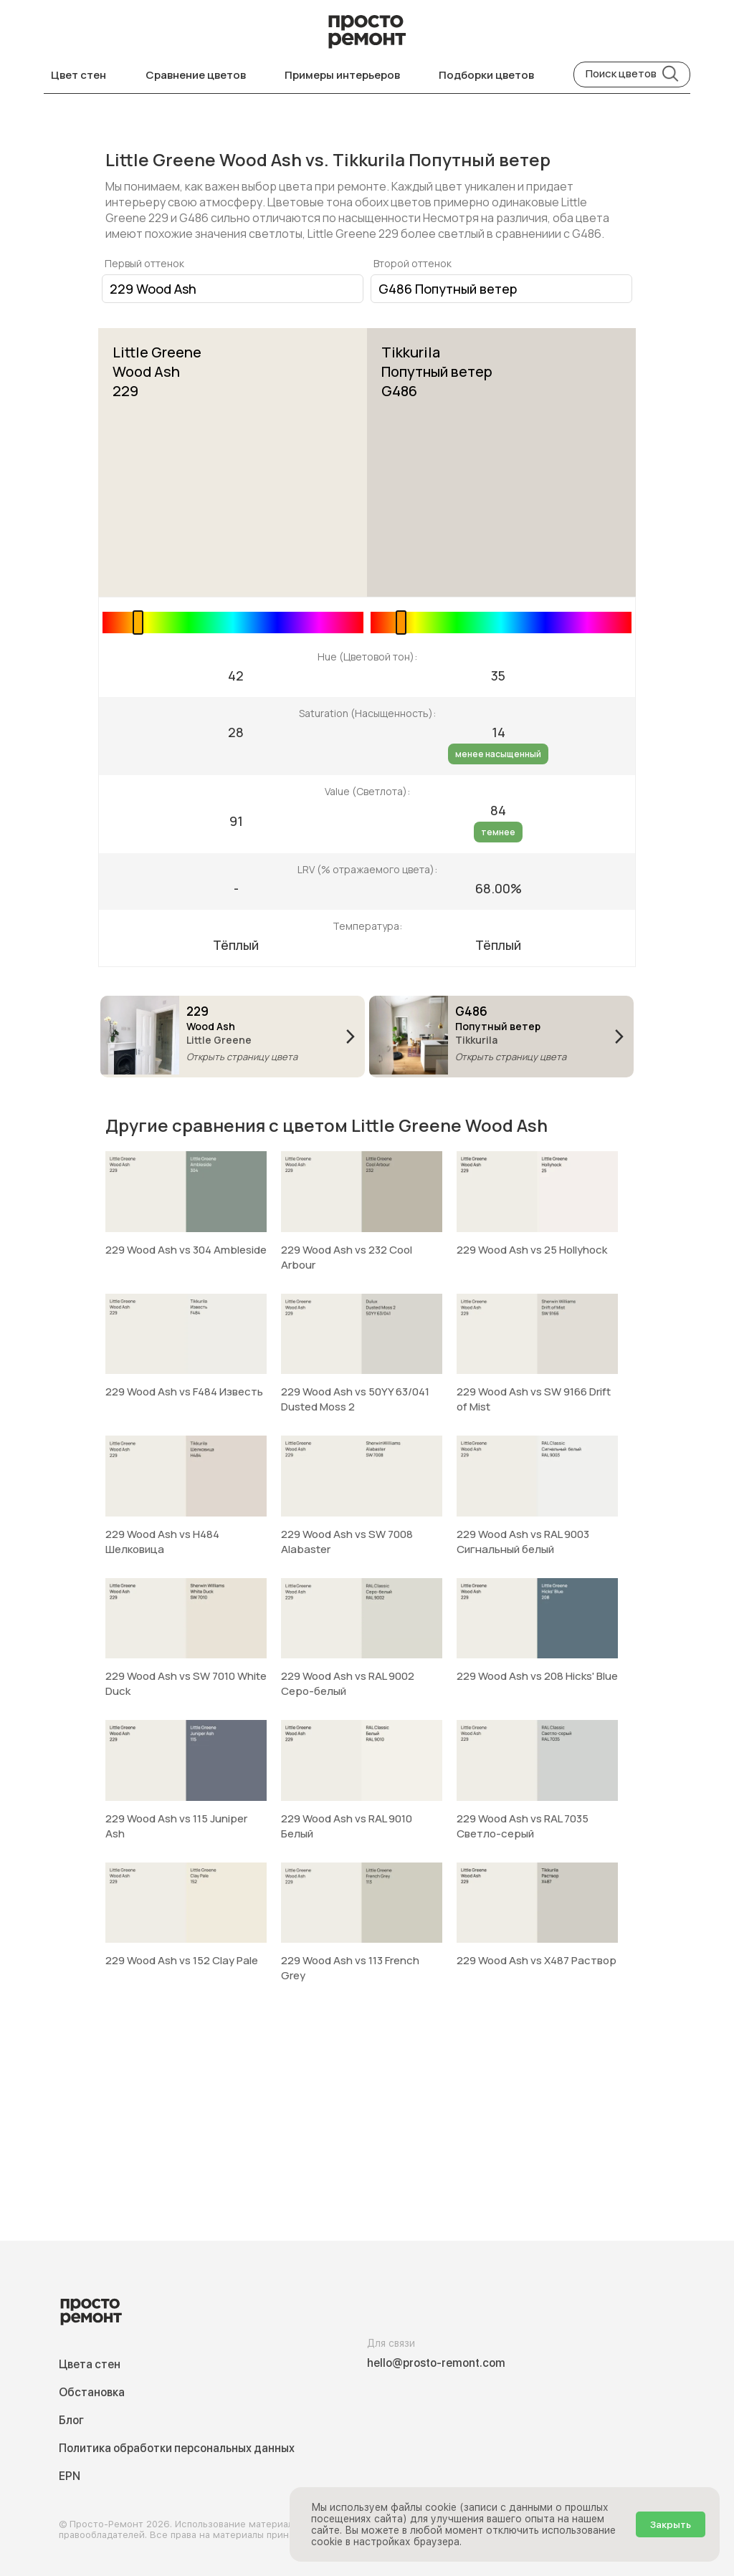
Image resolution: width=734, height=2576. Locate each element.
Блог (71, 2420)
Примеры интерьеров (342, 74)
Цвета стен (89, 2364)
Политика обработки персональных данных (177, 2448)
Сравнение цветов (196, 74)
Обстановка (92, 2392)
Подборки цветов (486, 74)
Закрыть (670, 2524)
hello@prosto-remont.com (436, 2363)
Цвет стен (78, 74)
